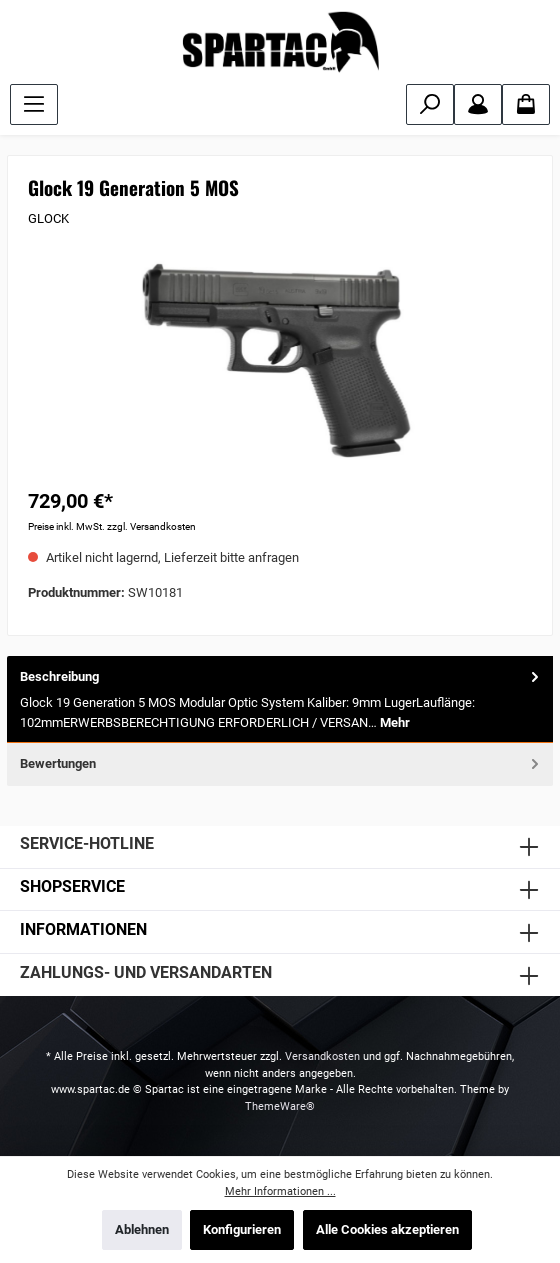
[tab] (280, 700)
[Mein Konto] (478, 104)
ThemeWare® (280, 1106)
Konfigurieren (242, 1229)
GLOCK (48, 218)
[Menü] (34, 104)
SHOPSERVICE (72, 886)
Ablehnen (142, 1229)
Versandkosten (322, 1056)
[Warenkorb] (526, 104)
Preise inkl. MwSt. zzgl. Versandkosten (112, 526)
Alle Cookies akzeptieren (387, 1229)
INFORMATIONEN (83, 929)
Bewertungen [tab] (281, 763)
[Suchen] (430, 104)
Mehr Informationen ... (280, 1191)
